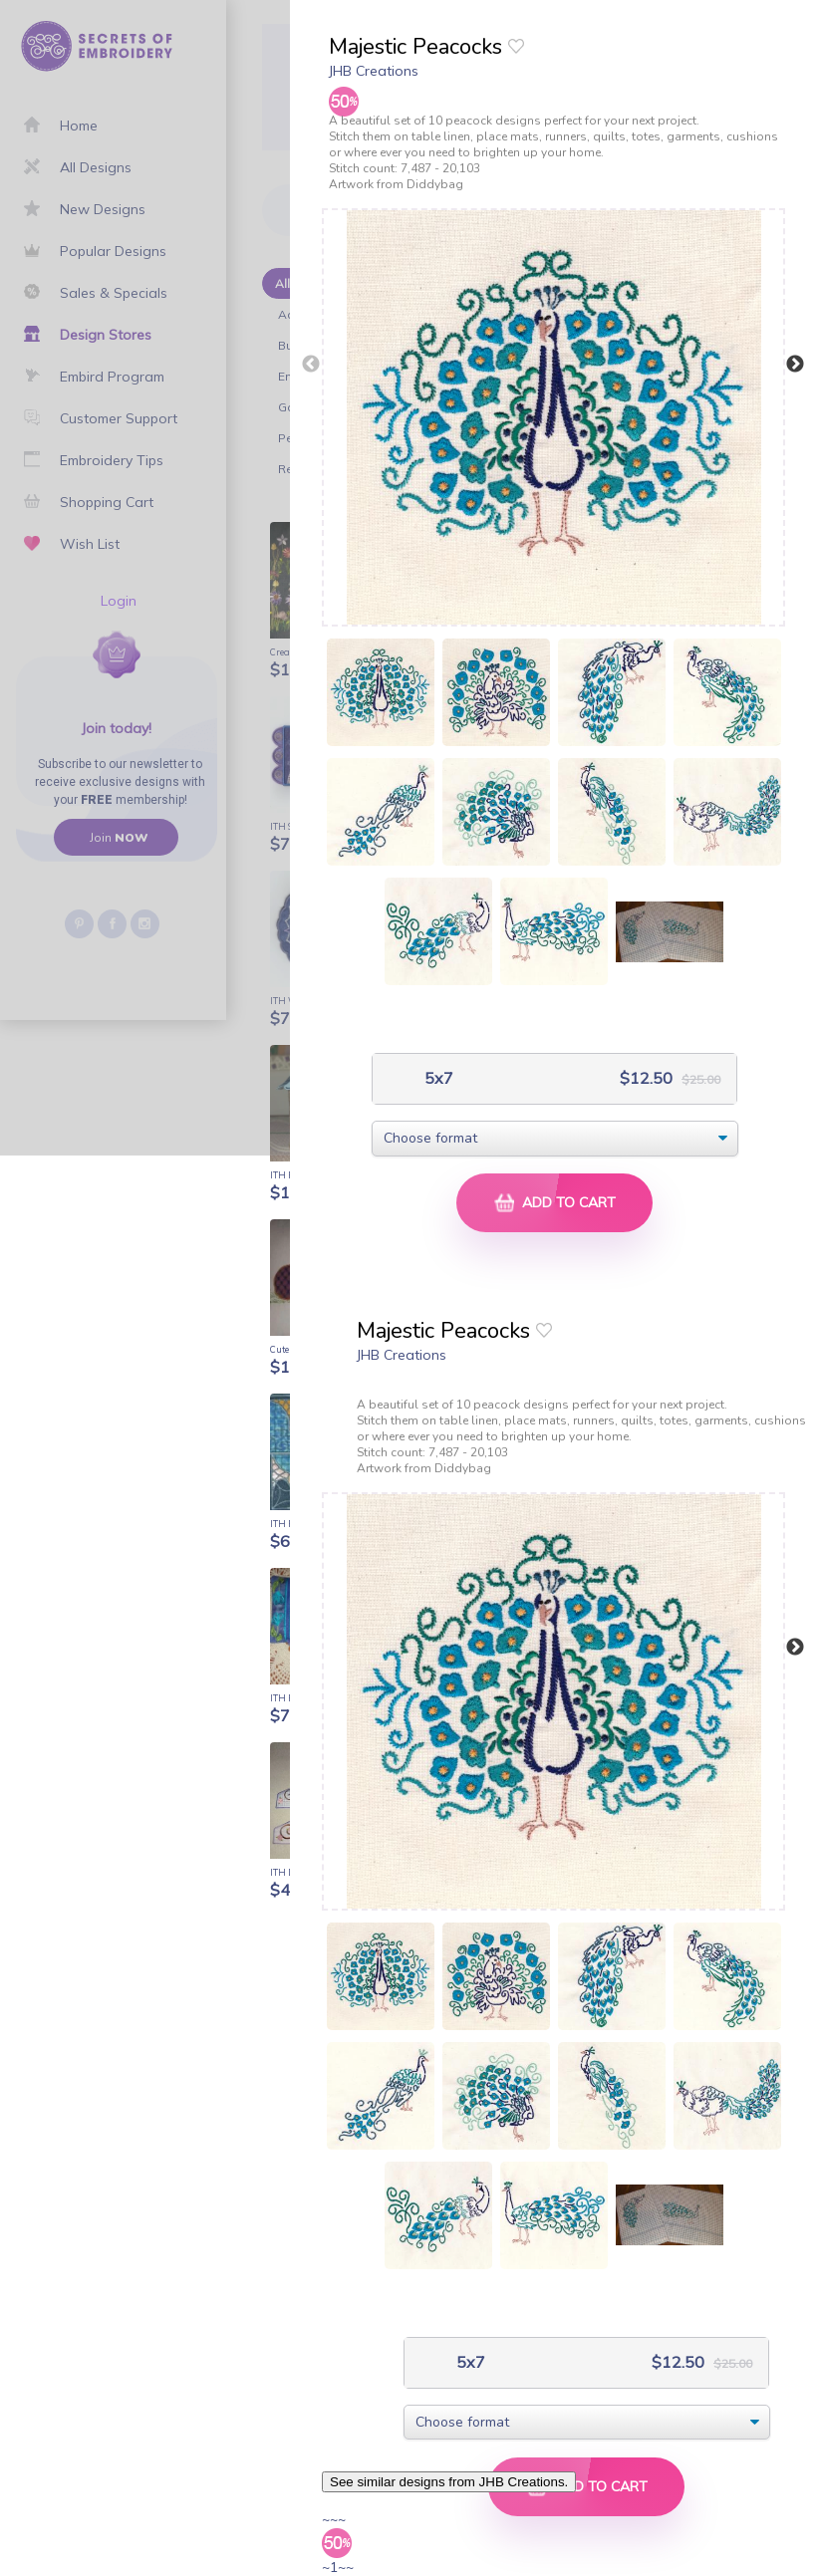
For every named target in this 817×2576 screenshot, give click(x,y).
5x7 (436, 1078)
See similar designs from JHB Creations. (449, 2481)
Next (795, 365)
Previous (311, 365)
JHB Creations (373, 71)
